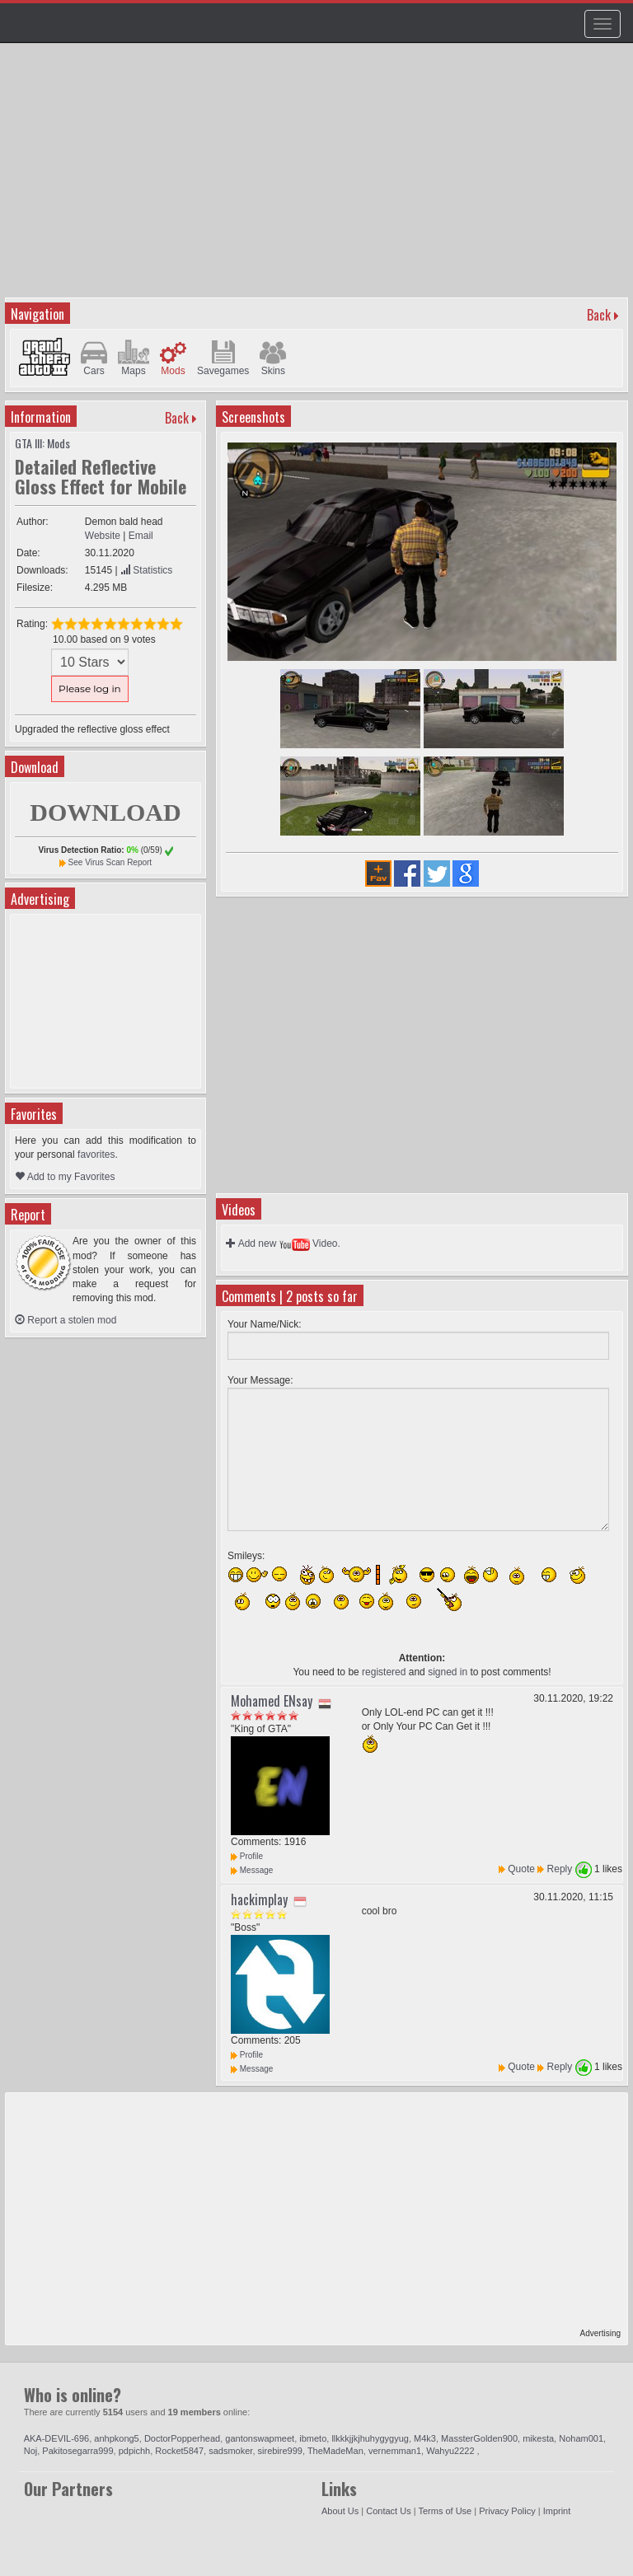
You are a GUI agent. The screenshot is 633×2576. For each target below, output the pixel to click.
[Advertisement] (318, 178)
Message (252, 1870)
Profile (247, 1856)
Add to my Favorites (65, 1177)
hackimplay (259, 1899)
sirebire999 (280, 2451)
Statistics (146, 570)
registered (384, 1672)
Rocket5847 (179, 2451)
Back (599, 315)
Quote (521, 1869)
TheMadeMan (335, 2451)
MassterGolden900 (479, 2438)
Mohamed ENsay (271, 1701)
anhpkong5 (116, 2438)
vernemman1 (394, 2451)
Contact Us (388, 2511)
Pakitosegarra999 (77, 2451)
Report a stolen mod (65, 1320)
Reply (560, 1869)
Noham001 (581, 2438)
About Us (340, 2511)
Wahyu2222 (451, 2451)
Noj (31, 2451)
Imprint (557, 2511)
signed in (447, 1672)
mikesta (538, 2438)
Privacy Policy (507, 2511)
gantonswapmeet (259, 2438)
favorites (96, 1154)
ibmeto (312, 2438)
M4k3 (425, 2438)
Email (141, 535)
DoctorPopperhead (182, 2438)
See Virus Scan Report (110, 862)
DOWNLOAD (105, 812)
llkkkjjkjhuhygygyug (370, 2438)
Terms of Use (444, 2511)
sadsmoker (230, 2451)
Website (102, 535)
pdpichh (135, 2451)
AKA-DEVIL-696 (56, 2438)
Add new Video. (283, 1243)
